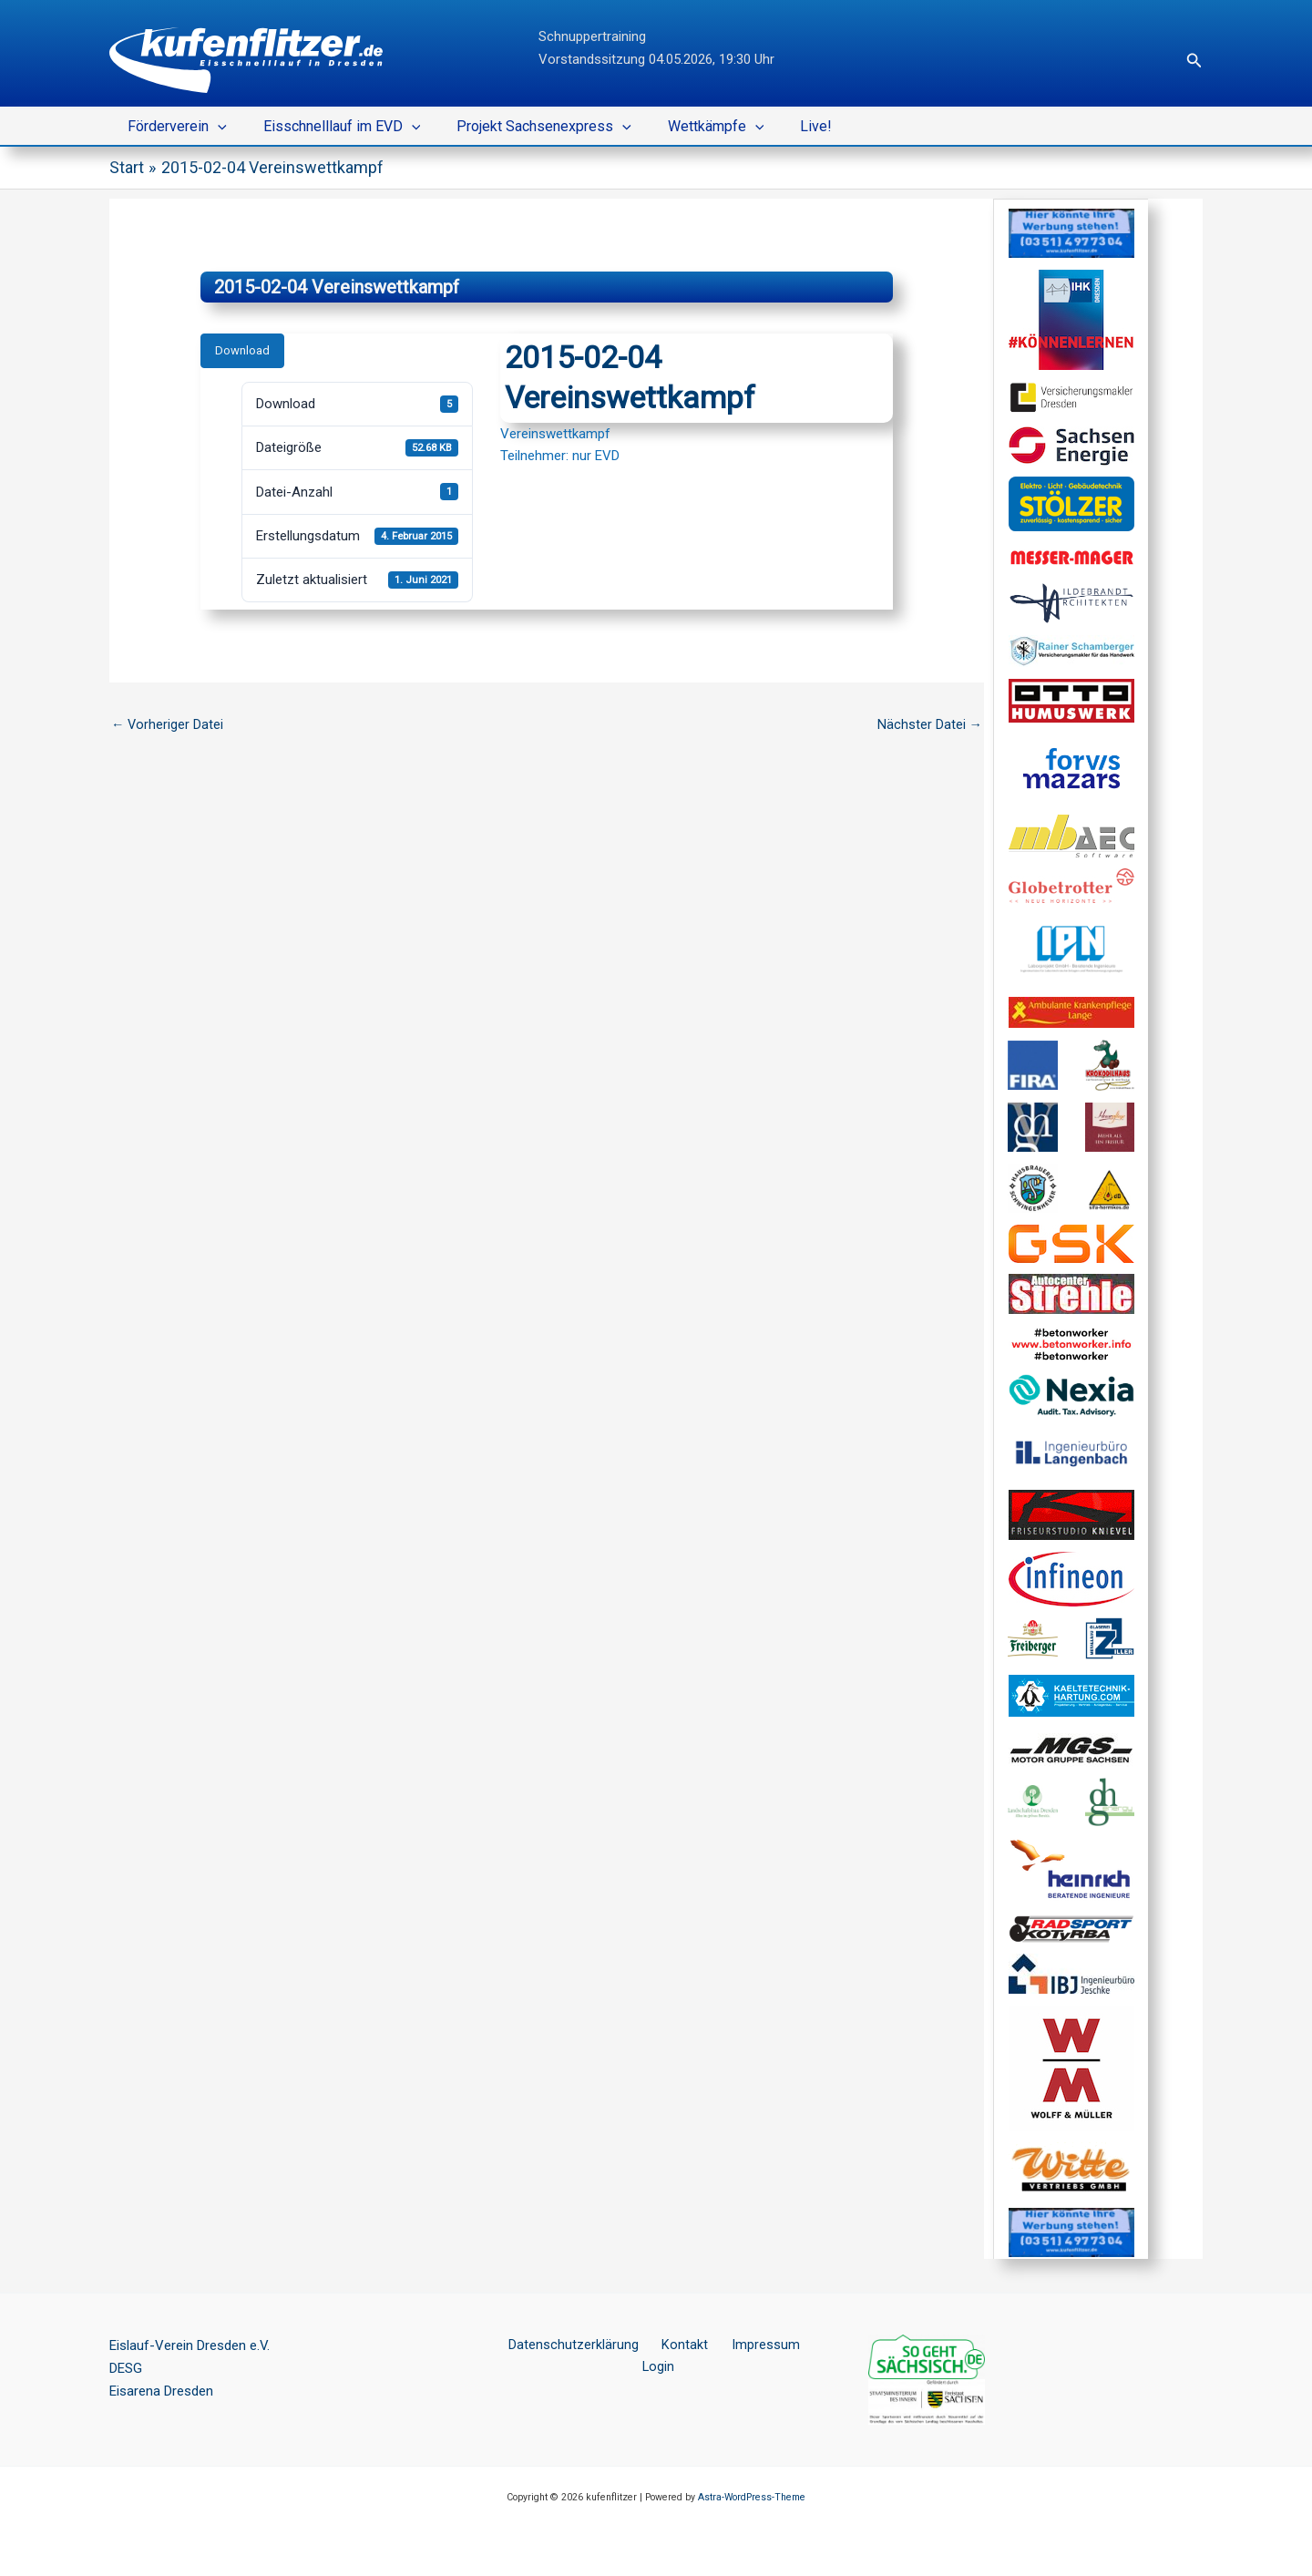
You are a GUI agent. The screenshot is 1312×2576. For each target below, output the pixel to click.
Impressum (735, 2345)
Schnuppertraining (592, 36)
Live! (783, 126)
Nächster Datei (929, 725)
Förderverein (173, 126)
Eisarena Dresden (161, 2391)
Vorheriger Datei (168, 725)
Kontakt (664, 2345)
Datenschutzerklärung (562, 2345)
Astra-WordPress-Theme (751, 2497)
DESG (125, 2368)
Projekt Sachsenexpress (525, 126)
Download (242, 350)
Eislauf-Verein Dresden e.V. (189, 2345)
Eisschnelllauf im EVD (331, 126)
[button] (1194, 60)
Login (799, 2345)
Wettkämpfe (690, 126)
